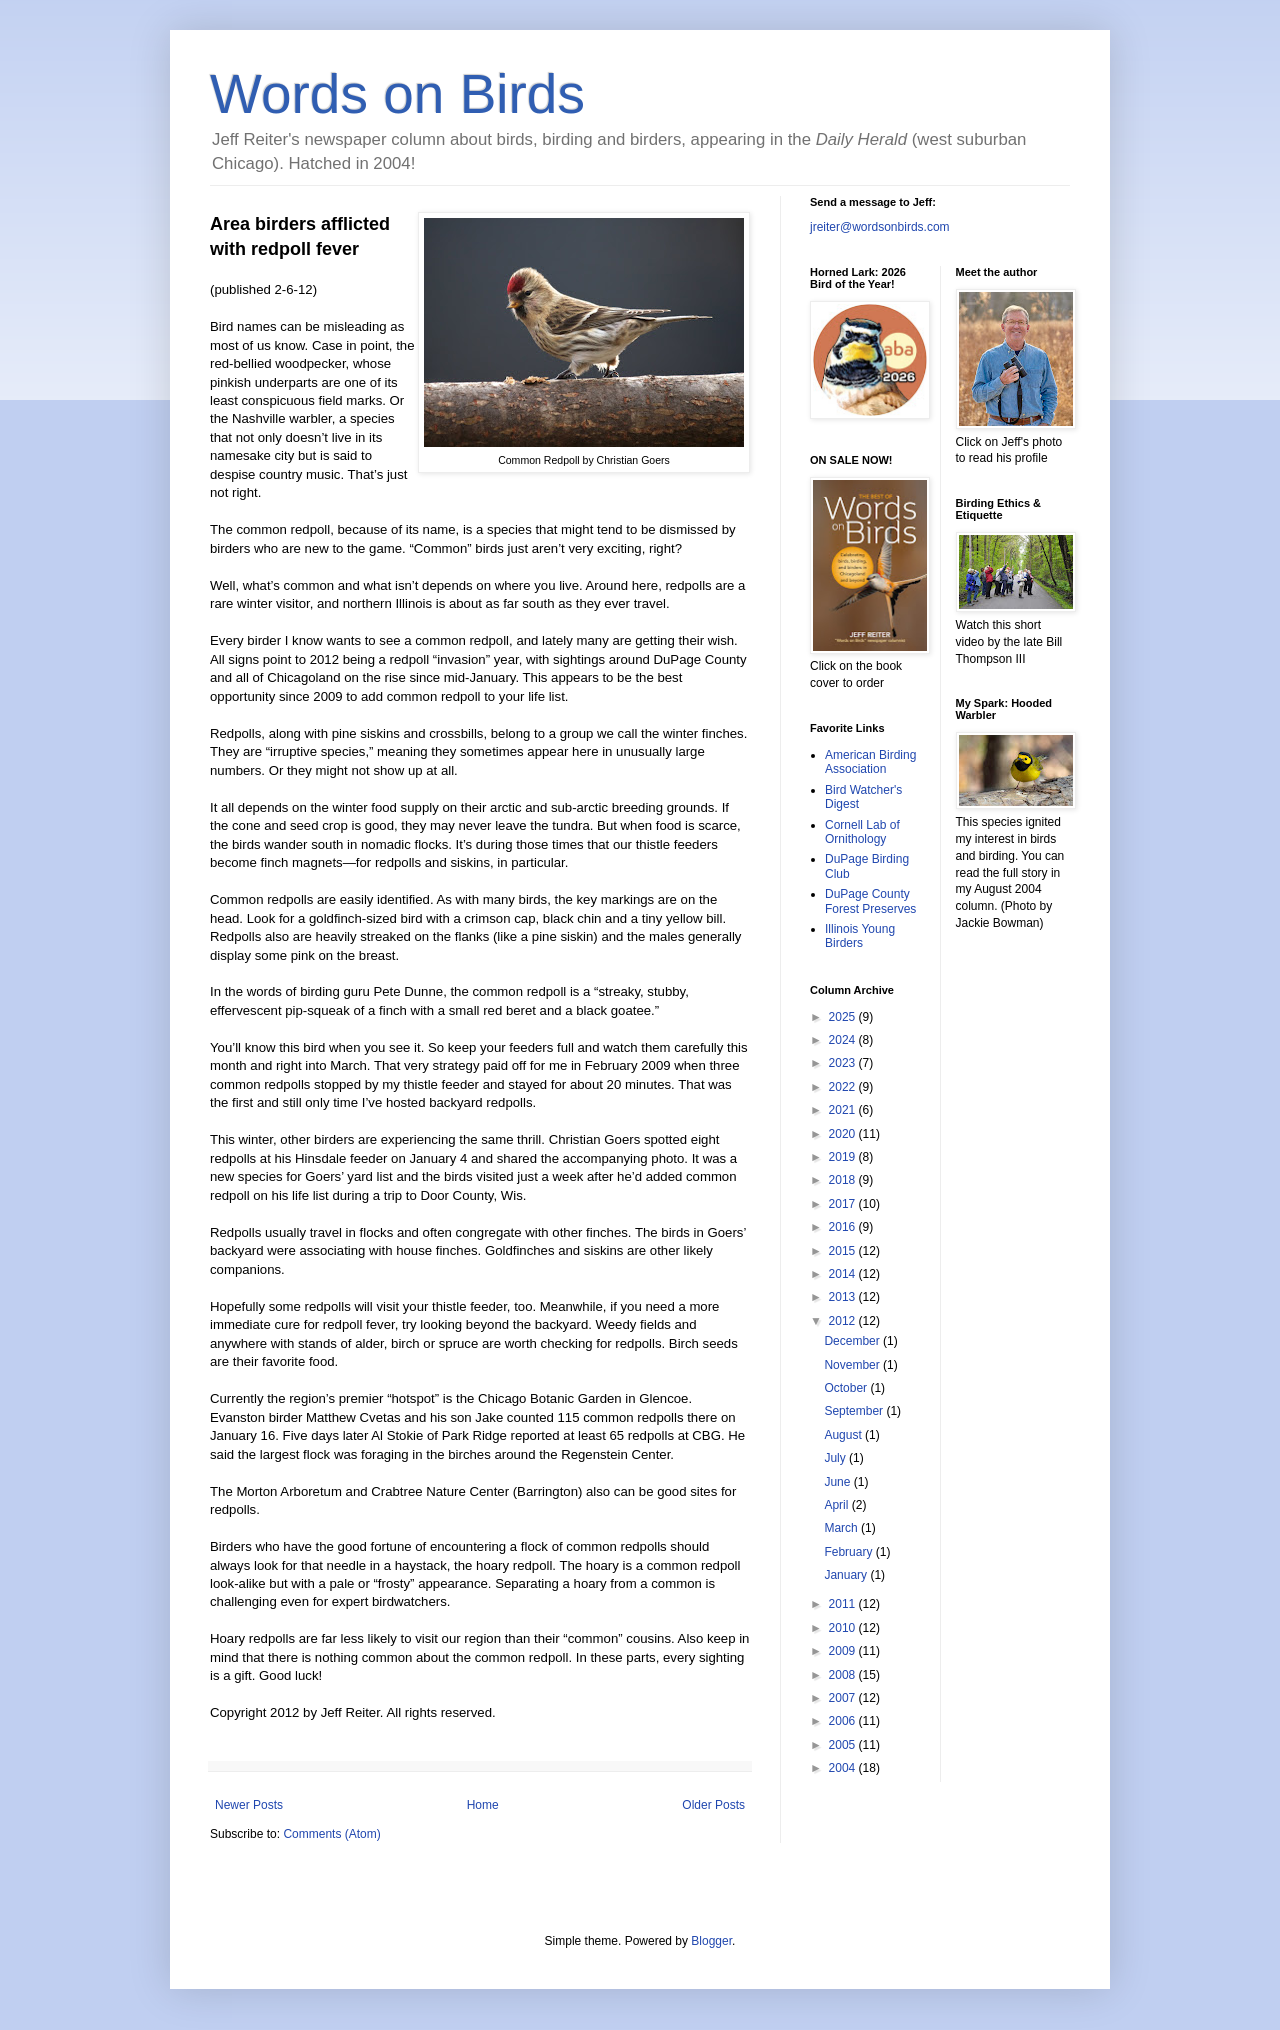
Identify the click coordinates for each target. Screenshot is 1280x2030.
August (844, 1435)
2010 (844, 1628)
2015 (844, 1251)
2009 (844, 1651)
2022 (844, 1087)
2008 (844, 1675)
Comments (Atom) (331, 1834)
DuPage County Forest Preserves (870, 901)
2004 (844, 1768)
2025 (844, 1017)
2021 (844, 1110)
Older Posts (713, 1805)
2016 (844, 1227)
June (838, 1482)
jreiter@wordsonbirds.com (880, 227)
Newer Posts (249, 1805)
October (847, 1388)
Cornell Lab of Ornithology (862, 832)
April (837, 1505)
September (855, 1411)
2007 (844, 1698)
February (849, 1552)
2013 (844, 1297)
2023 (844, 1063)
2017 (844, 1204)
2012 (844, 1321)
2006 (844, 1721)
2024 (844, 1040)
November (853, 1365)
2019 (844, 1157)
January (847, 1575)
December (853, 1341)
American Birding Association (870, 762)
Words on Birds (397, 94)
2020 (844, 1134)
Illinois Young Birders (860, 936)
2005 (844, 1745)
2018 (844, 1180)
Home (483, 1805)
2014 (844, 1274)
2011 (844, 1604)
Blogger (711, 1941)
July (836, 1458)
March (842, 1528)
